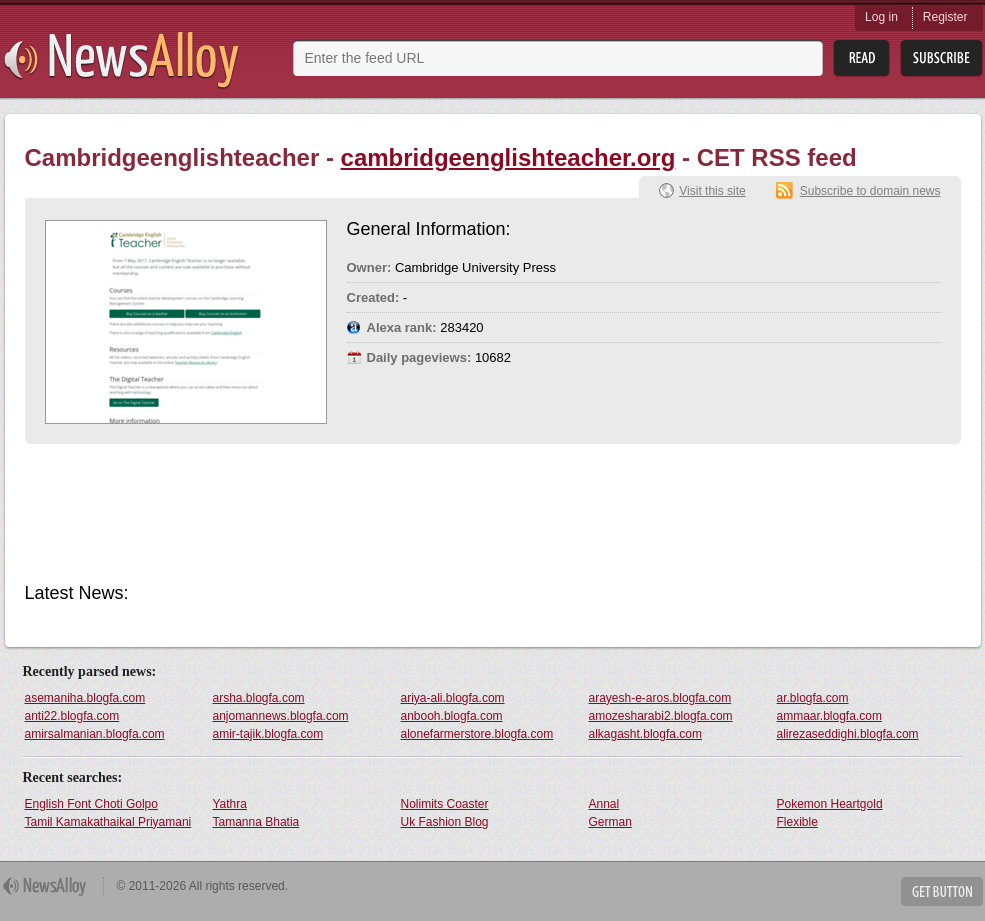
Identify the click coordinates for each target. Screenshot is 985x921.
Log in (881, 17)
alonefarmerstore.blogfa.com (477, 734)
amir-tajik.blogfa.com (268, 734)
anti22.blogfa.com (72, 716)
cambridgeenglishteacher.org (508, 157)
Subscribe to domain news (870, 191)
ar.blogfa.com (813, 698)
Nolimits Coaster (445, 804)
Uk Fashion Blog (445, 822)
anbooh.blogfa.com (452, 716)
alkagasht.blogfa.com (645, 734)
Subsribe (941, 58)
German (610, 822)
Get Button (942, 891)
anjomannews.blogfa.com (281, 716)
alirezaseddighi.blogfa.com (848, 734)
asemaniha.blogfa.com (85, 698)
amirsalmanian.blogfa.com (95, 734)
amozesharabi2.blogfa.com (661, 716)
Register (945, 17)
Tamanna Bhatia (256, 822)
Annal (604, 804)
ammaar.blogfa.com (829, 716)
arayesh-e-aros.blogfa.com (660, 698)
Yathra (230, 804)
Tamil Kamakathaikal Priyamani (108, 822)
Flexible (797, 822)
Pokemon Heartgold (830, 804)
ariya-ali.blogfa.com (453, 698)
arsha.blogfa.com (259, 698)
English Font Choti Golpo (91, 804)
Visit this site (712, 191)
